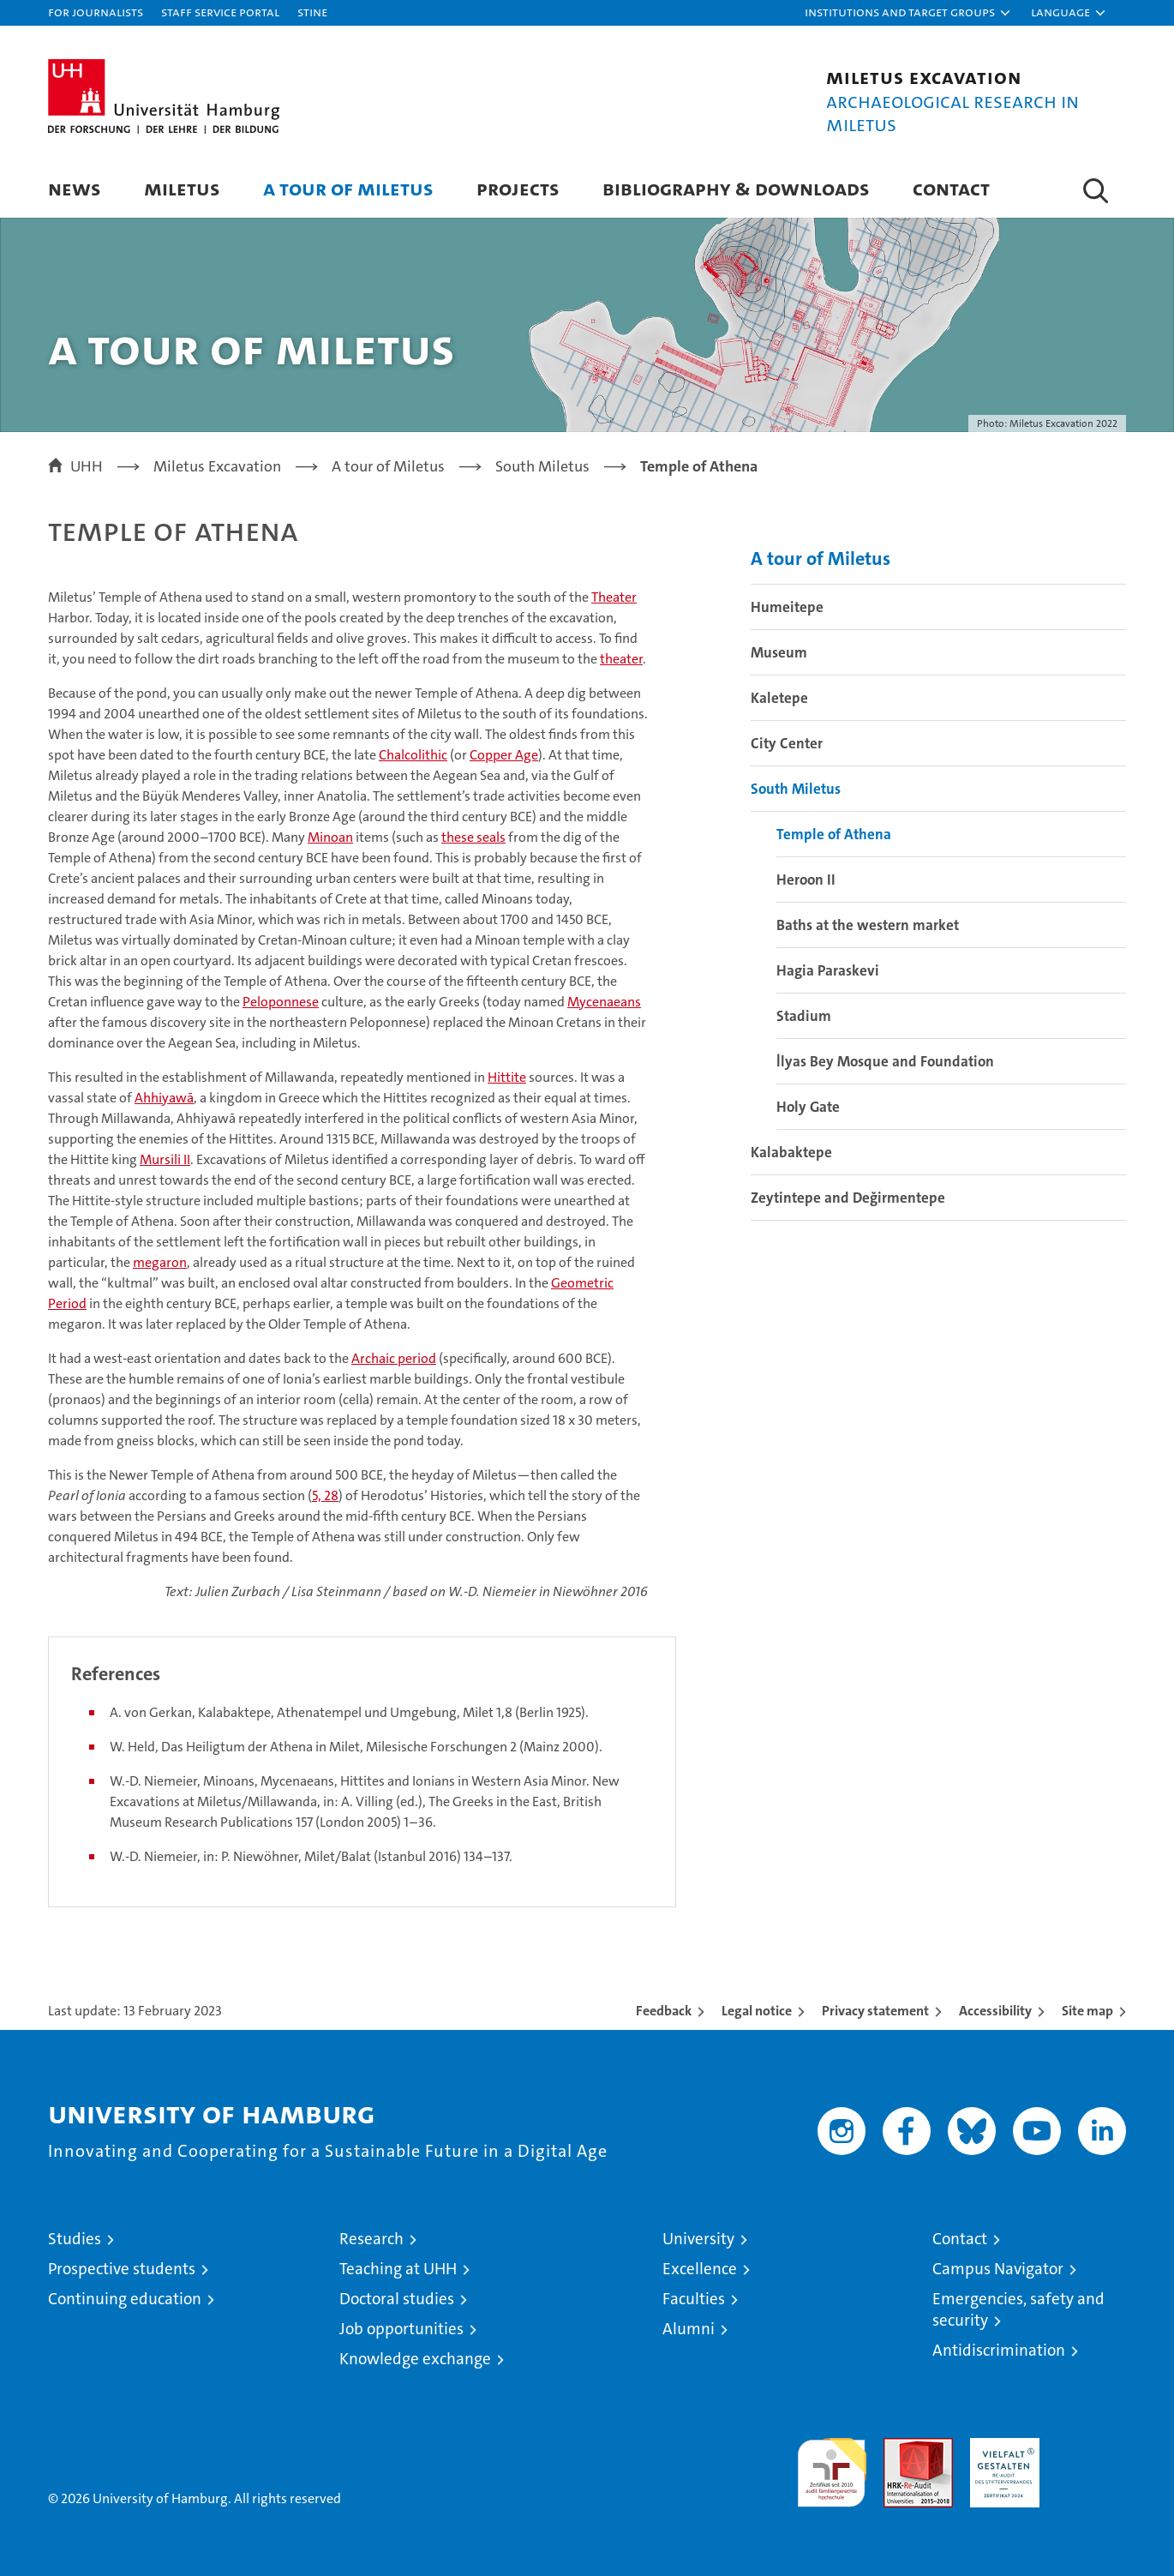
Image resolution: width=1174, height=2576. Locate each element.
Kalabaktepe (791, 1152)
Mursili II (165, 1159)
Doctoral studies (396, 2298)
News (74, 188)
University (698, 2238)
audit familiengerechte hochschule (831, 2465)
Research (371, 2238)
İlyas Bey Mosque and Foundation (885, 1061)
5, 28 (325, 1495)
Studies (74, 2238)
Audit (899, 2447)
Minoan (330, 837)
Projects (518, 188)
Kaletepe (779, 697)
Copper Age (504, 755)
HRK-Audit (1000, 2447)
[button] (908, 13)
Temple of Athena (833, 834)
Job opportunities (401, 2328)
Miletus (182, 188)
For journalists (95, 12)
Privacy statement (875, 2011)
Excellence (699, 2268)
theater (621, 659)
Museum (779, 652)
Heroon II (806, 879)
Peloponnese (281, 1002)
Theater (614, 597)
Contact (951, 188)
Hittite (507, 1077)
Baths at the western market (867, 925)
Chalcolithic (413, 755)
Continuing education (124, 2298)
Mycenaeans (604, 1002)
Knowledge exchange (415, 2358)
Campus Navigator (997, 2268)
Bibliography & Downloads (736, 188)
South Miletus (796, 788)
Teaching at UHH (398, 2268)
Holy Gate (808, 1106)
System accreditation (1091, 2456)
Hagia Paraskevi (827, 970)
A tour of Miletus (348, 188)
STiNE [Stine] (312, 12)
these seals (473, 837)
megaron (160, 1262)
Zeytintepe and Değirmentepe (848, 1197)
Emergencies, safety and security (1018, 2309)
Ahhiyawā (164, 1098)
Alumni (688, 2328)
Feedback (664, 2011)
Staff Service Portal (220, 12)
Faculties (693, 2298)
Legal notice (757, 2011)
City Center (787, 743)
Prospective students (121, 2268)
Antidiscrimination (998, 2350)
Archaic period (393, 1358)
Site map (1087, 2011)
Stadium (803, 1015)
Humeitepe (787, 606)
